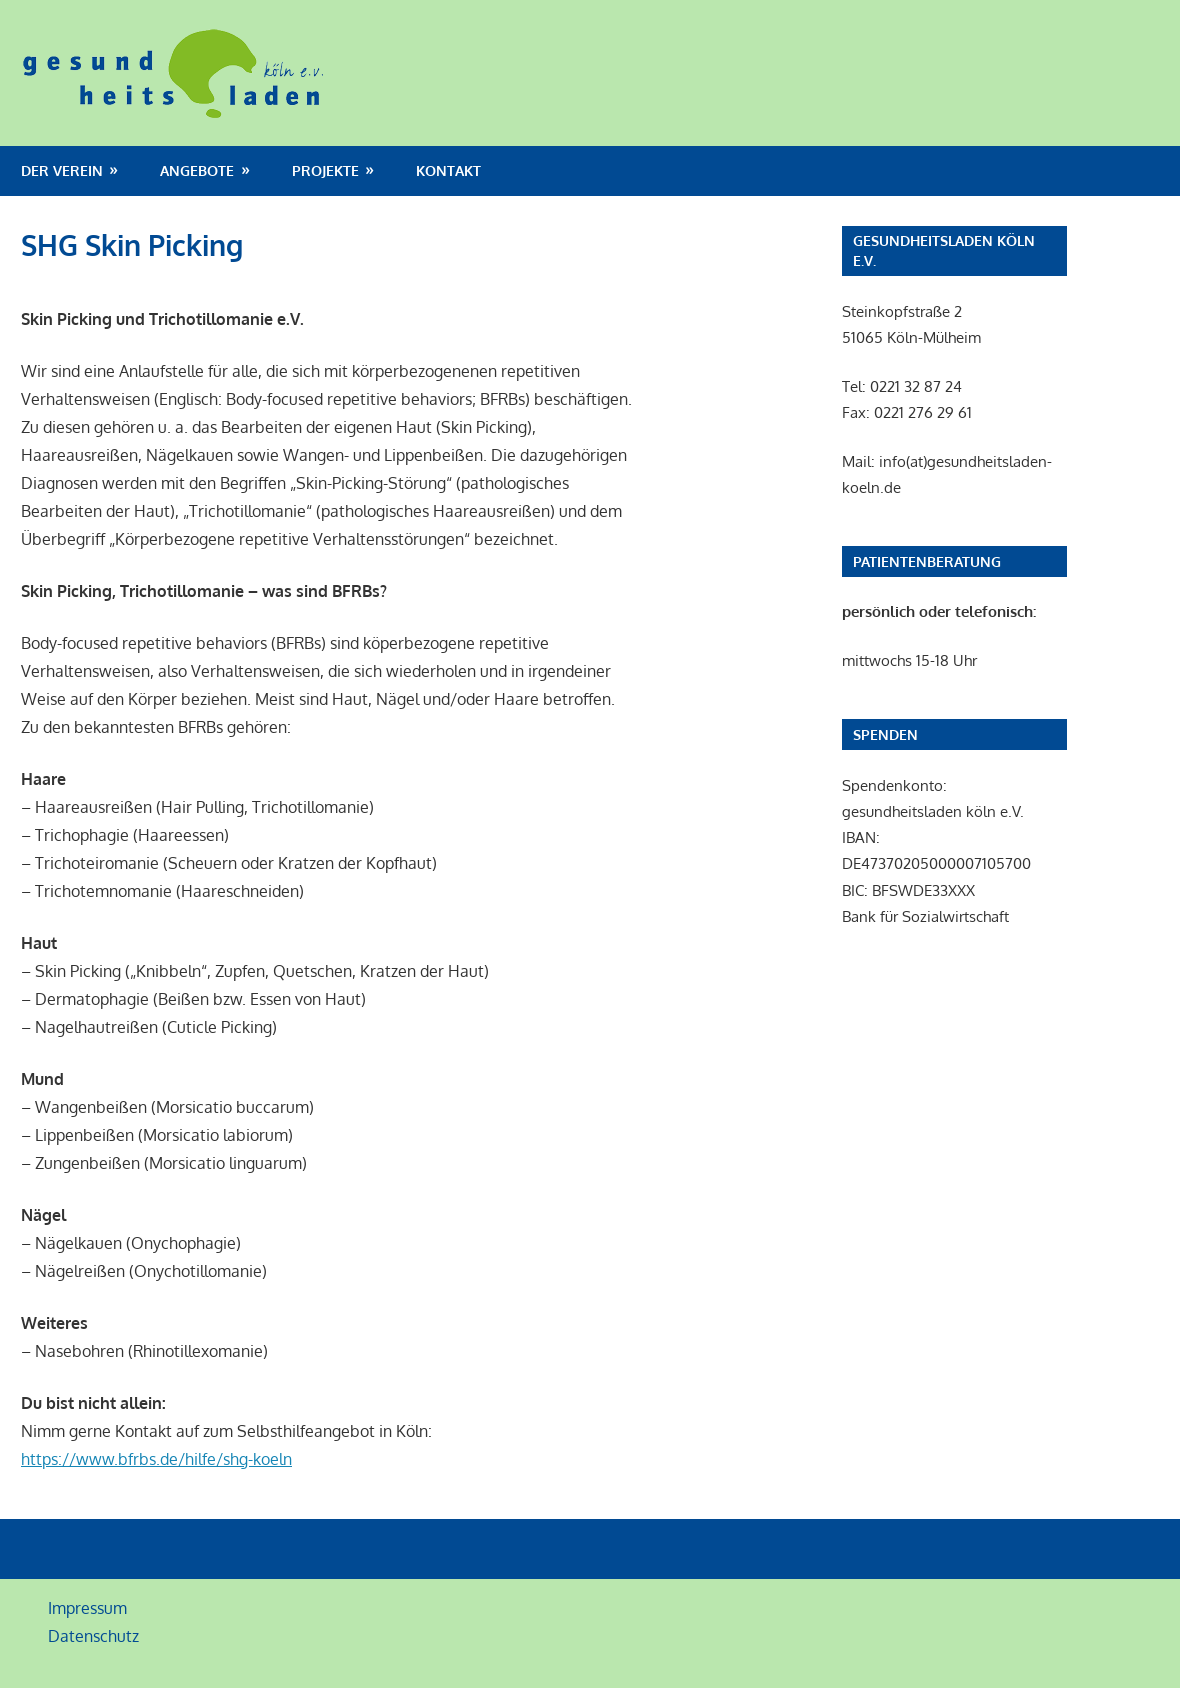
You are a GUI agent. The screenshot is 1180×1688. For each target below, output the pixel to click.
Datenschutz (93, 1636)
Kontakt (448, 170)
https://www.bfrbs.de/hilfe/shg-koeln (156, 1459)
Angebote (197, 170)
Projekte (325, 170)
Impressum (87, 1608)
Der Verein (62, 170)
